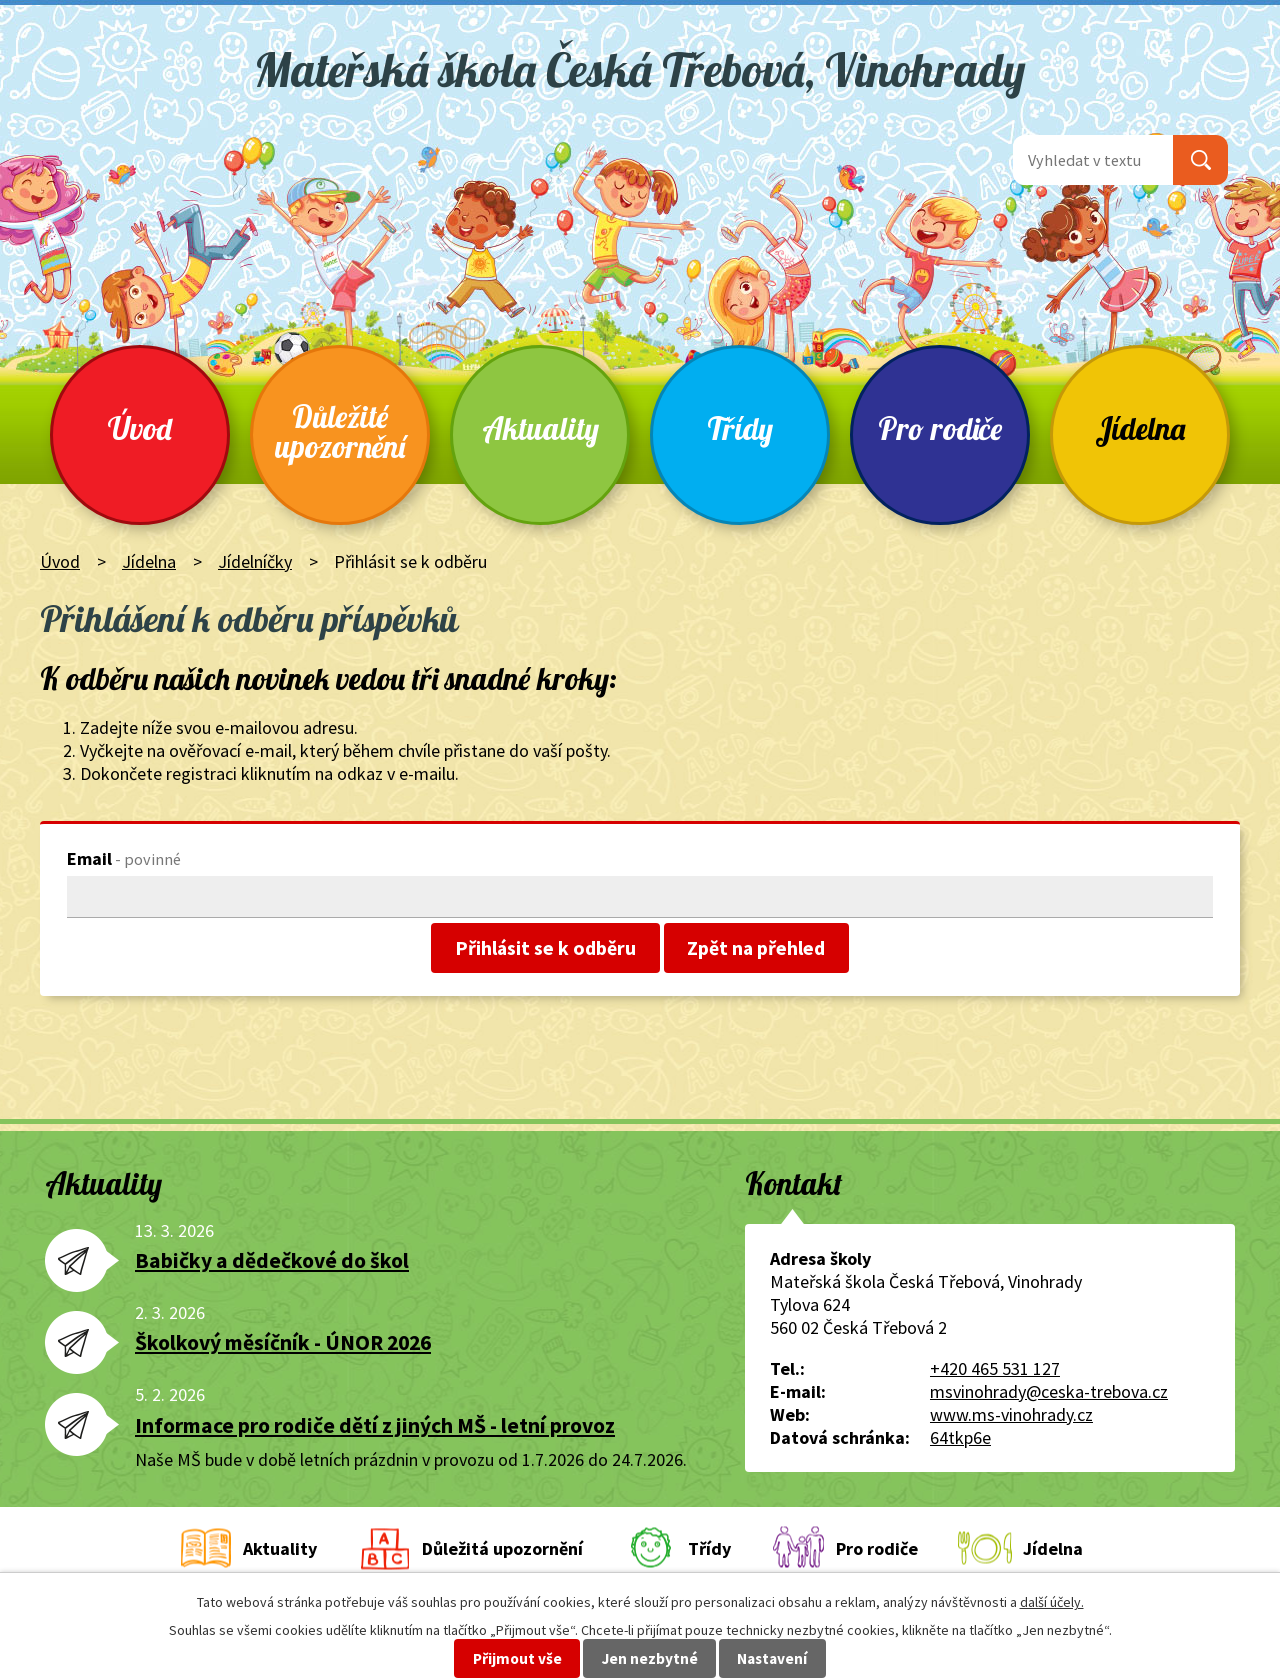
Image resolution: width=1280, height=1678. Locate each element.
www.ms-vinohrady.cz (1011, 1414)
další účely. (1052, 1602)
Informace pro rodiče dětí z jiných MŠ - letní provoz (375, 1425)
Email (124, 858)
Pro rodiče (940, 428)
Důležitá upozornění (502, 1548)
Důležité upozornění (340, 431)
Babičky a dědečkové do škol (272, 1260)
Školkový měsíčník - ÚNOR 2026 (283, 1342)
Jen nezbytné (650, 1658)
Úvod (140, 428)
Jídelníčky (255, 561)
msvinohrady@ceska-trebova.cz (1049, 1391)
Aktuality (540, 428)
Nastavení (772, 1658)
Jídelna (1140, 428)
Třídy (740, 428)
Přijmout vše (517, 1658)
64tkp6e (960, 1437)
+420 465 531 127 (995, 1368)
